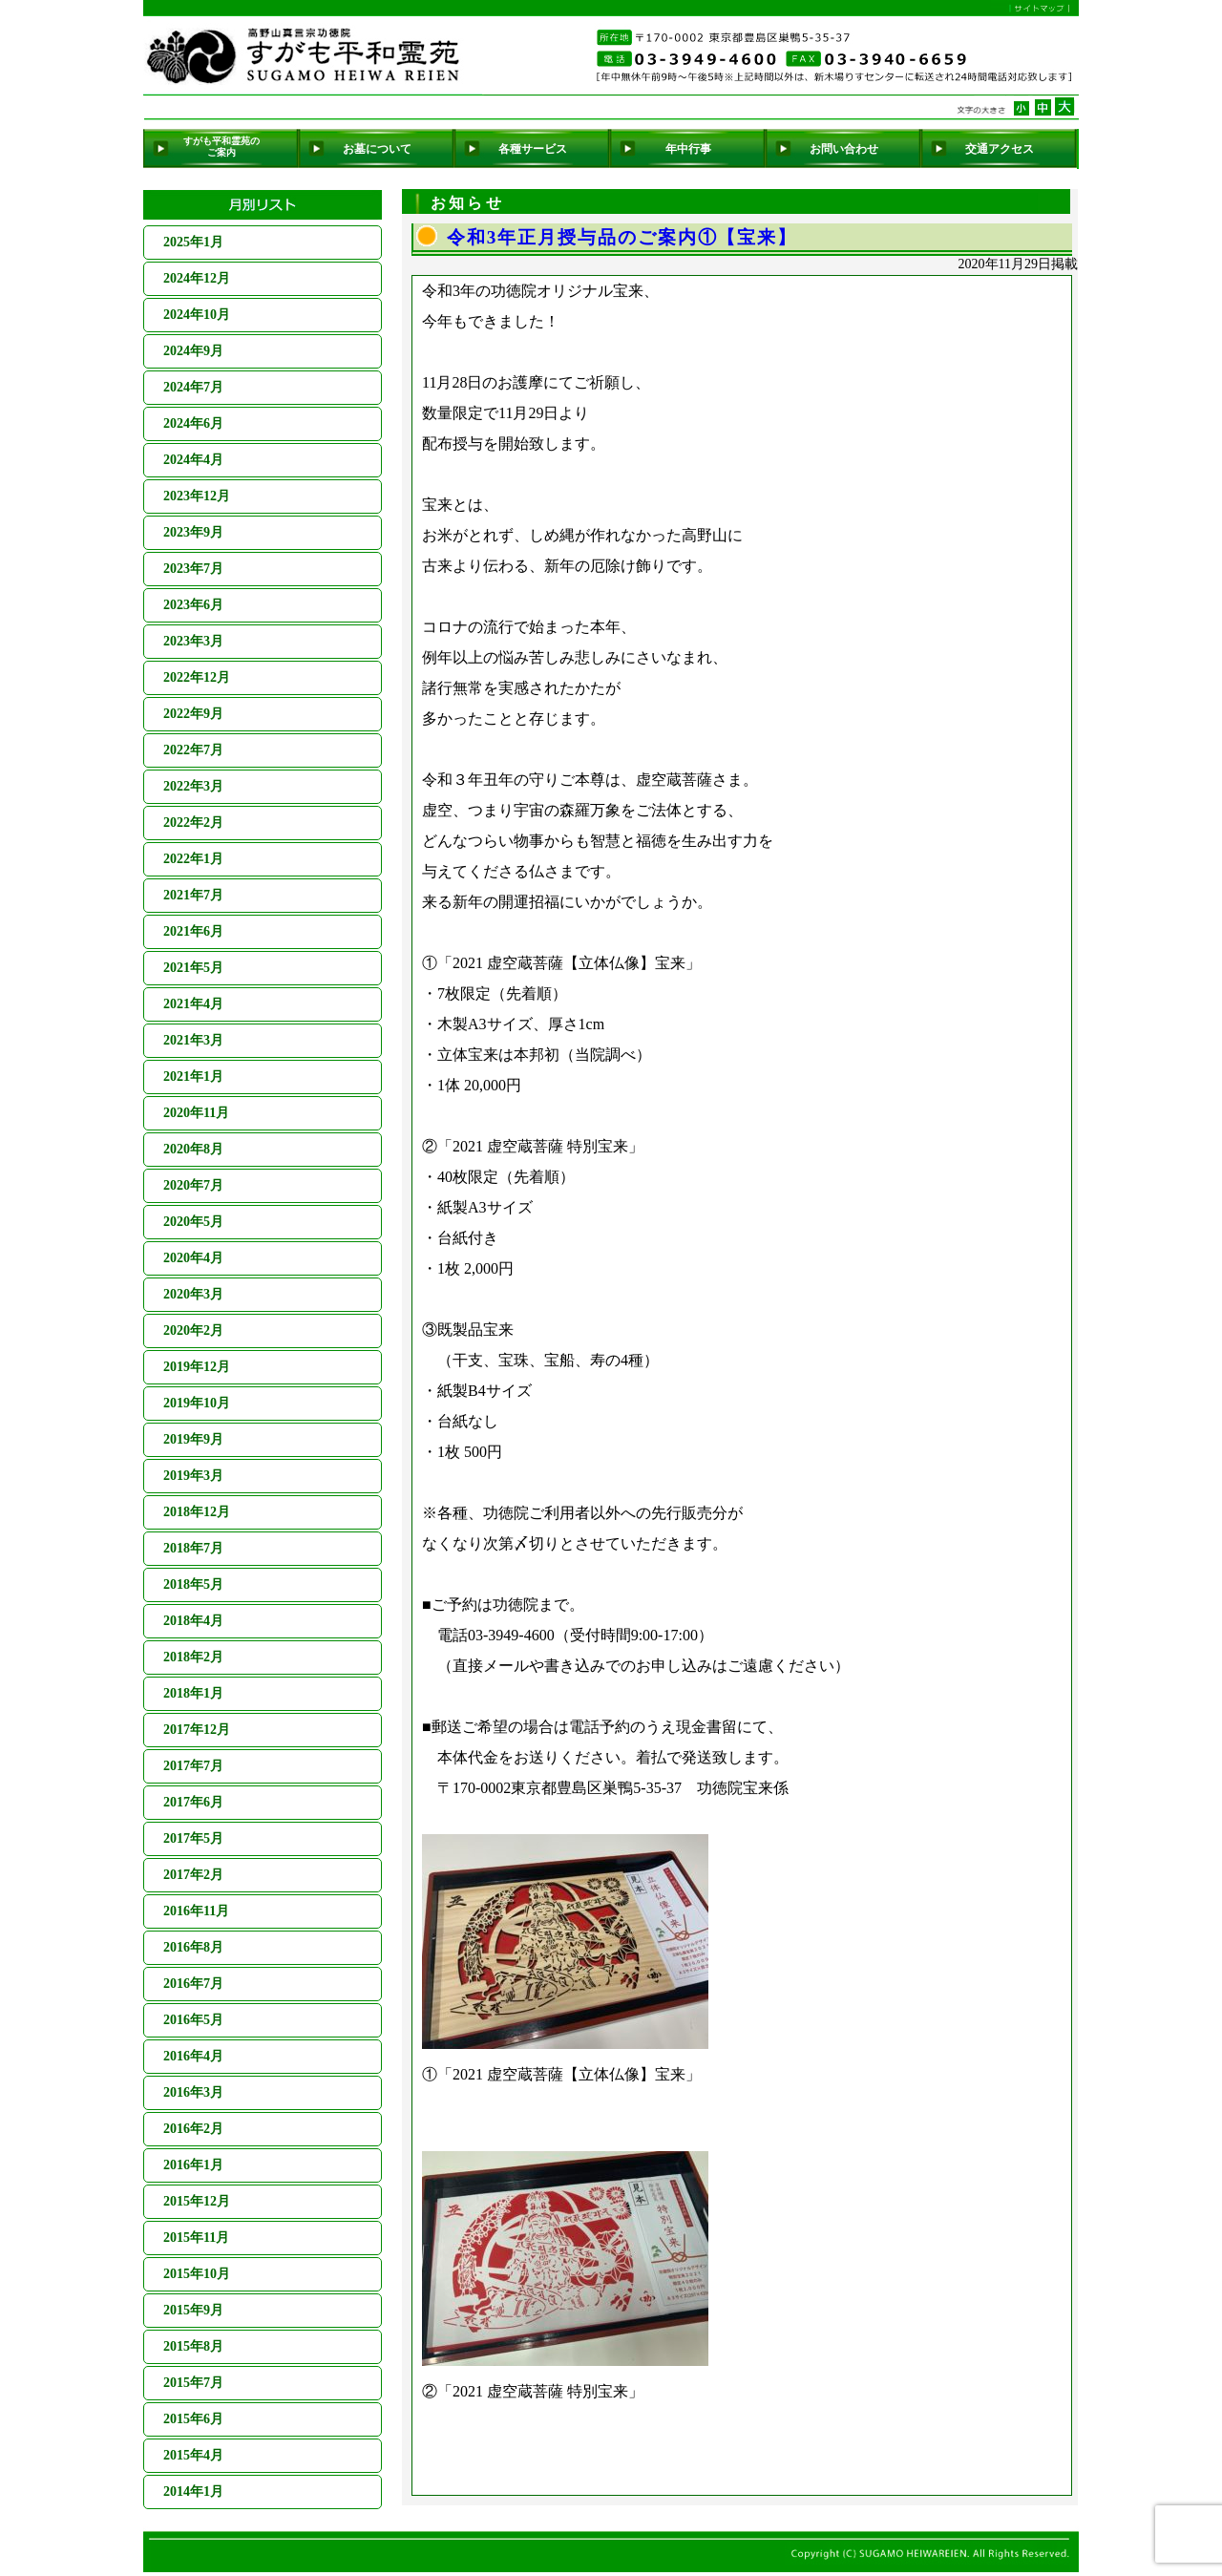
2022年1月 (193, 859)
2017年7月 (193, 1766)
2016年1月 (193, 2165)
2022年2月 (193, 822)
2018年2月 (193, 1657)
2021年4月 (193, 1004)
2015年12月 (196, 2201)
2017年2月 (193, 1875)
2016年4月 (193, 2056)
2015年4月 (193, 2455)
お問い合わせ (844, 149)
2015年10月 (196, 2274)
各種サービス (532, 149)
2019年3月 (193, 1475)
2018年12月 (196, 1512)
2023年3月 (193, 641)
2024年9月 (193, 351)
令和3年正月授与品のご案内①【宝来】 (622, 237)
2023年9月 (193, 532)
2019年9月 (193, 1439)
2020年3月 (193, 1294)
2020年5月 (193, 1221)
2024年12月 (196, 278)
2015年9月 (193, 2310)
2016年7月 (193, 1983)
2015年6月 (193, 2419)
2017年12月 (196, 1729)
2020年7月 (193, 1185)
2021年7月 (193, 895)
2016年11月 (196, 1911)
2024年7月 (193, 387)
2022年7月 (193, 750)
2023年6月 (193, 605)
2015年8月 (193, 2346)
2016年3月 (193, 2092)
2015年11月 (196, 2237)
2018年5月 (193, 1584)
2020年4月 (193, 1258)
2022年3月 (193, 786)
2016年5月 (193, 2020)
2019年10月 (196, 1403)
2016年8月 (193, 1947)
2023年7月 (193, 568)
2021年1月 (193, 1076)
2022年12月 (196, 677)
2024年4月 (193, 460)
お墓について (377, 149)
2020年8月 (193, 1149)
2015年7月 (193, 2382)
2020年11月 (196, 1113)
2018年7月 (193, 1548)
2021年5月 (193, 968)
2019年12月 (196, 1367)
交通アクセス (999, 149)
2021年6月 (193, 931)
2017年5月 (193, 1838)
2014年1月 (193, 2491)
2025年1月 (193, 242)
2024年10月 (196, 314)
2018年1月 (193, 1693)
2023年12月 (196, 496)
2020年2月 (193, 1330)
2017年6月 (193, 1802)
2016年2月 (193, 2129)
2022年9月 (193, 714)
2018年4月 (193, 1621)
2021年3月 (193, 1040)
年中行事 (688, 149)
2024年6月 (193, 423)
